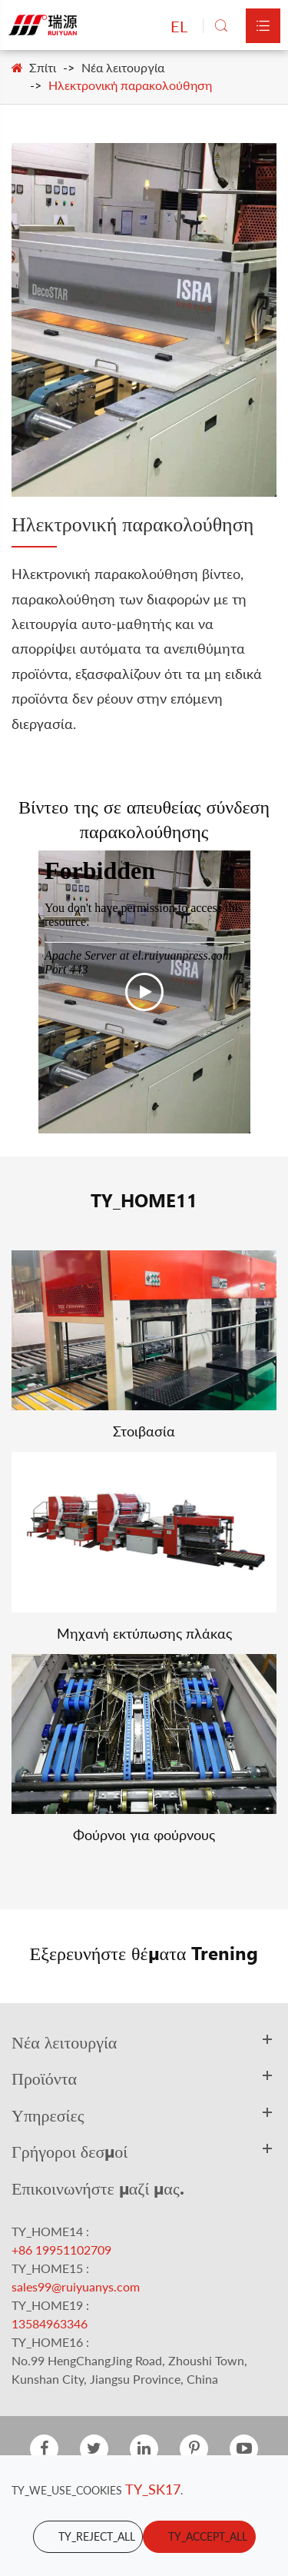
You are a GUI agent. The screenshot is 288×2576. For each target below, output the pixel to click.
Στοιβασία (144, 1431)
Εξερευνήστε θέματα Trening (144, 1952)
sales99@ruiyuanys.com (76, 2286)
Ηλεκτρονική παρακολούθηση (130, 85)
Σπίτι (42, 67)
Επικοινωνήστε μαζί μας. (98, 2187)
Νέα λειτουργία (122, 67)
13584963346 (50, 2323)
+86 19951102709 (61, 2249)
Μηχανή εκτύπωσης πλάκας (144, 1633)
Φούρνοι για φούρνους (144, 1834)
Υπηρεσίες (48, 2114)
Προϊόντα (44, 2077)
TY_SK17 (152, 2489)
